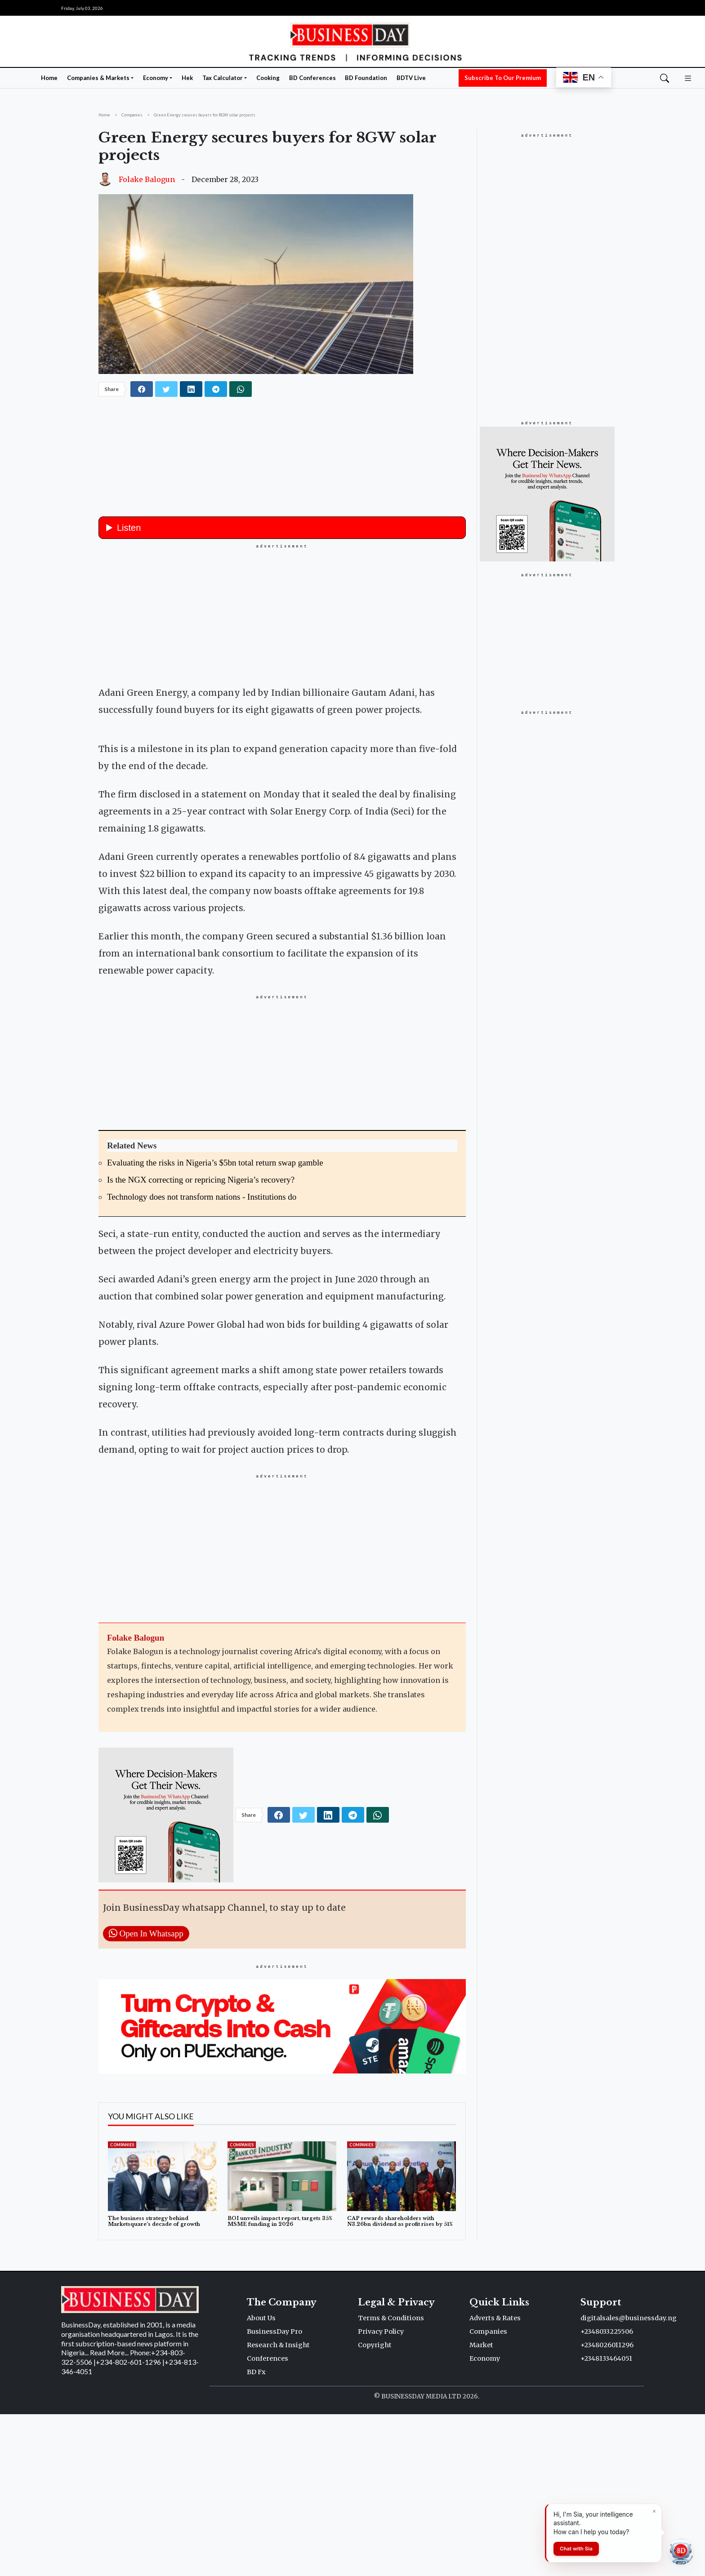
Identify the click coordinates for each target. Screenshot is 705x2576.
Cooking (268, 77)
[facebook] (141, 389)
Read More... (109, 2514)
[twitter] (166, 389)
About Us (261, 2480)
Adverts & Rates (495, 2480)
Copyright (375, 2507)
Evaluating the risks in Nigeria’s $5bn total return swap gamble (215, 1324)
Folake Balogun (147, 179)
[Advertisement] (282, 613)
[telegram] (215, 389)
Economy (155, 77)
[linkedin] (191, 389)
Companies (122, 2306)
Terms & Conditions (391, 2480)
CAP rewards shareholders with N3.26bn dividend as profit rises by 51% (400, 2383)
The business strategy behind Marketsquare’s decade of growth (154, 2383)
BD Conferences (312, 77)
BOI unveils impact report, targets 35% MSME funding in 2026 (280, 2383)
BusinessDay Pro (274, 2493)
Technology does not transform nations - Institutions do (201, 1358)
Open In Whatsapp (146, 2095)
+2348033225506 (606, 2493)
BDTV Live (411, 77)
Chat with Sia (576, 2548)
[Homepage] (352, 40)
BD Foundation (366, 77)
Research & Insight (278, 2507)
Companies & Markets (98, 77)
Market (481, 2507)
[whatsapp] (240, 389)
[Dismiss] (654, 2511)
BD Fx (256, 2534)
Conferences (267, 2520)
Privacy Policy (381, 2493)
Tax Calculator (222, 77)
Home (49, 77)
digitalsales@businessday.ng (628, 2480)
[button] (687, 77)
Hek (187, 77)
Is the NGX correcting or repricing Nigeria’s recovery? (200, 1341)
